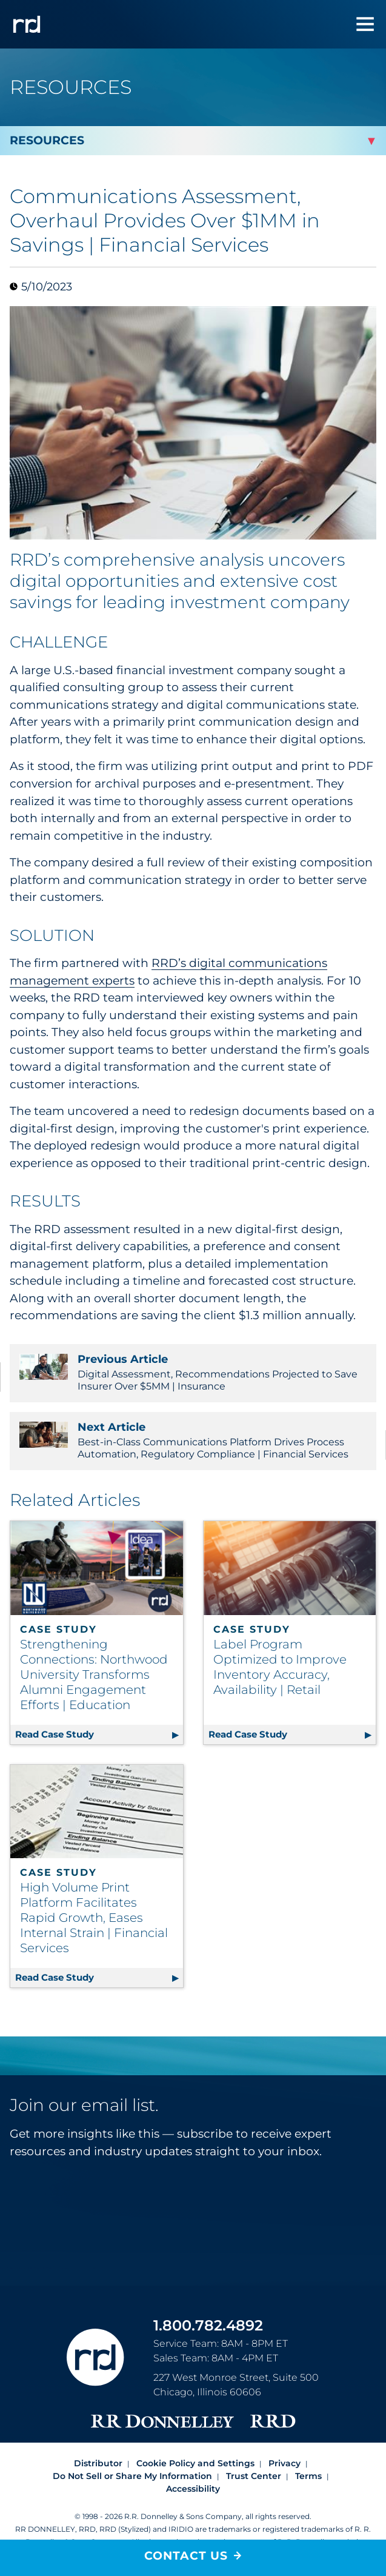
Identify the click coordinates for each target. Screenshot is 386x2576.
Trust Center (253, 2476)
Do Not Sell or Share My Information (132, 2476)
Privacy (284, 2463)
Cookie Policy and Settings (195, 2463)
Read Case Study (99, 1732)
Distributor (98, 2463)
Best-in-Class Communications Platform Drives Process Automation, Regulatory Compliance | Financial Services (193, 1440)
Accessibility (193, 2488)
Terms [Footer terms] (308, 2476)
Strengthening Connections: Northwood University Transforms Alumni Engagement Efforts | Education (94, 1674)
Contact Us (186, 2556)
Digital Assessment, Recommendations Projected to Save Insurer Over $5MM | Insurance (193, 1372)
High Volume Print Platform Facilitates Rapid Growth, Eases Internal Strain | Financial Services (94, 1917)
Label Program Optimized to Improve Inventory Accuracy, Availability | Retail (280, 1667)
